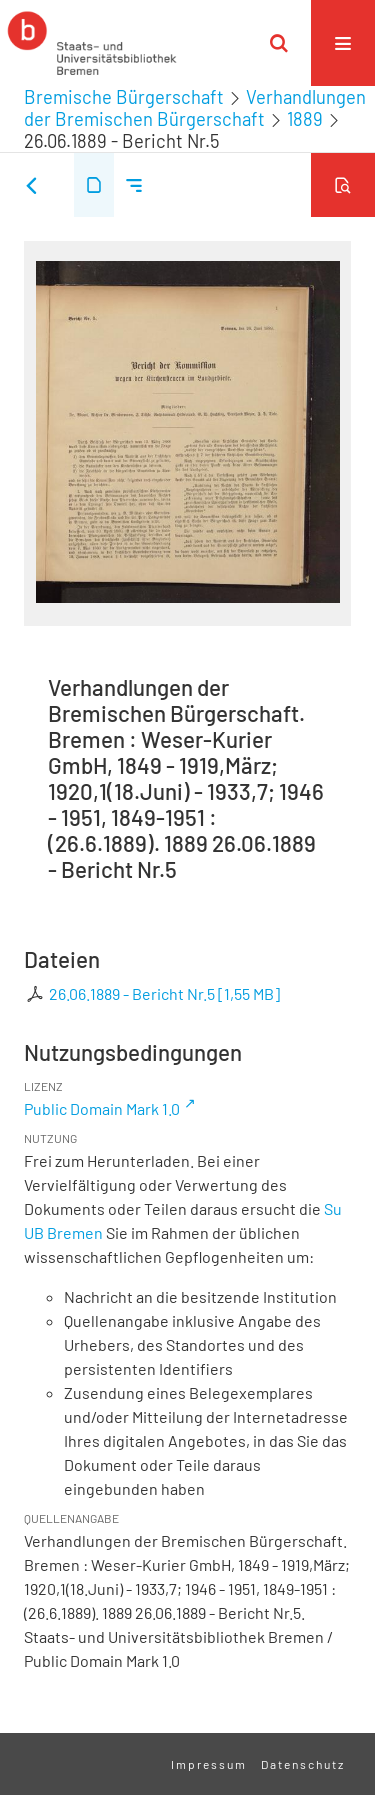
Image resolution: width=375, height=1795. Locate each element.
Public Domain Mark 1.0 (102, 1108)
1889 (305, 119)
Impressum (209, 1764)
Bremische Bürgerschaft (124, 97)
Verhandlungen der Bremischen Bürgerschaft (195, 108)
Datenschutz (303, 1764)
